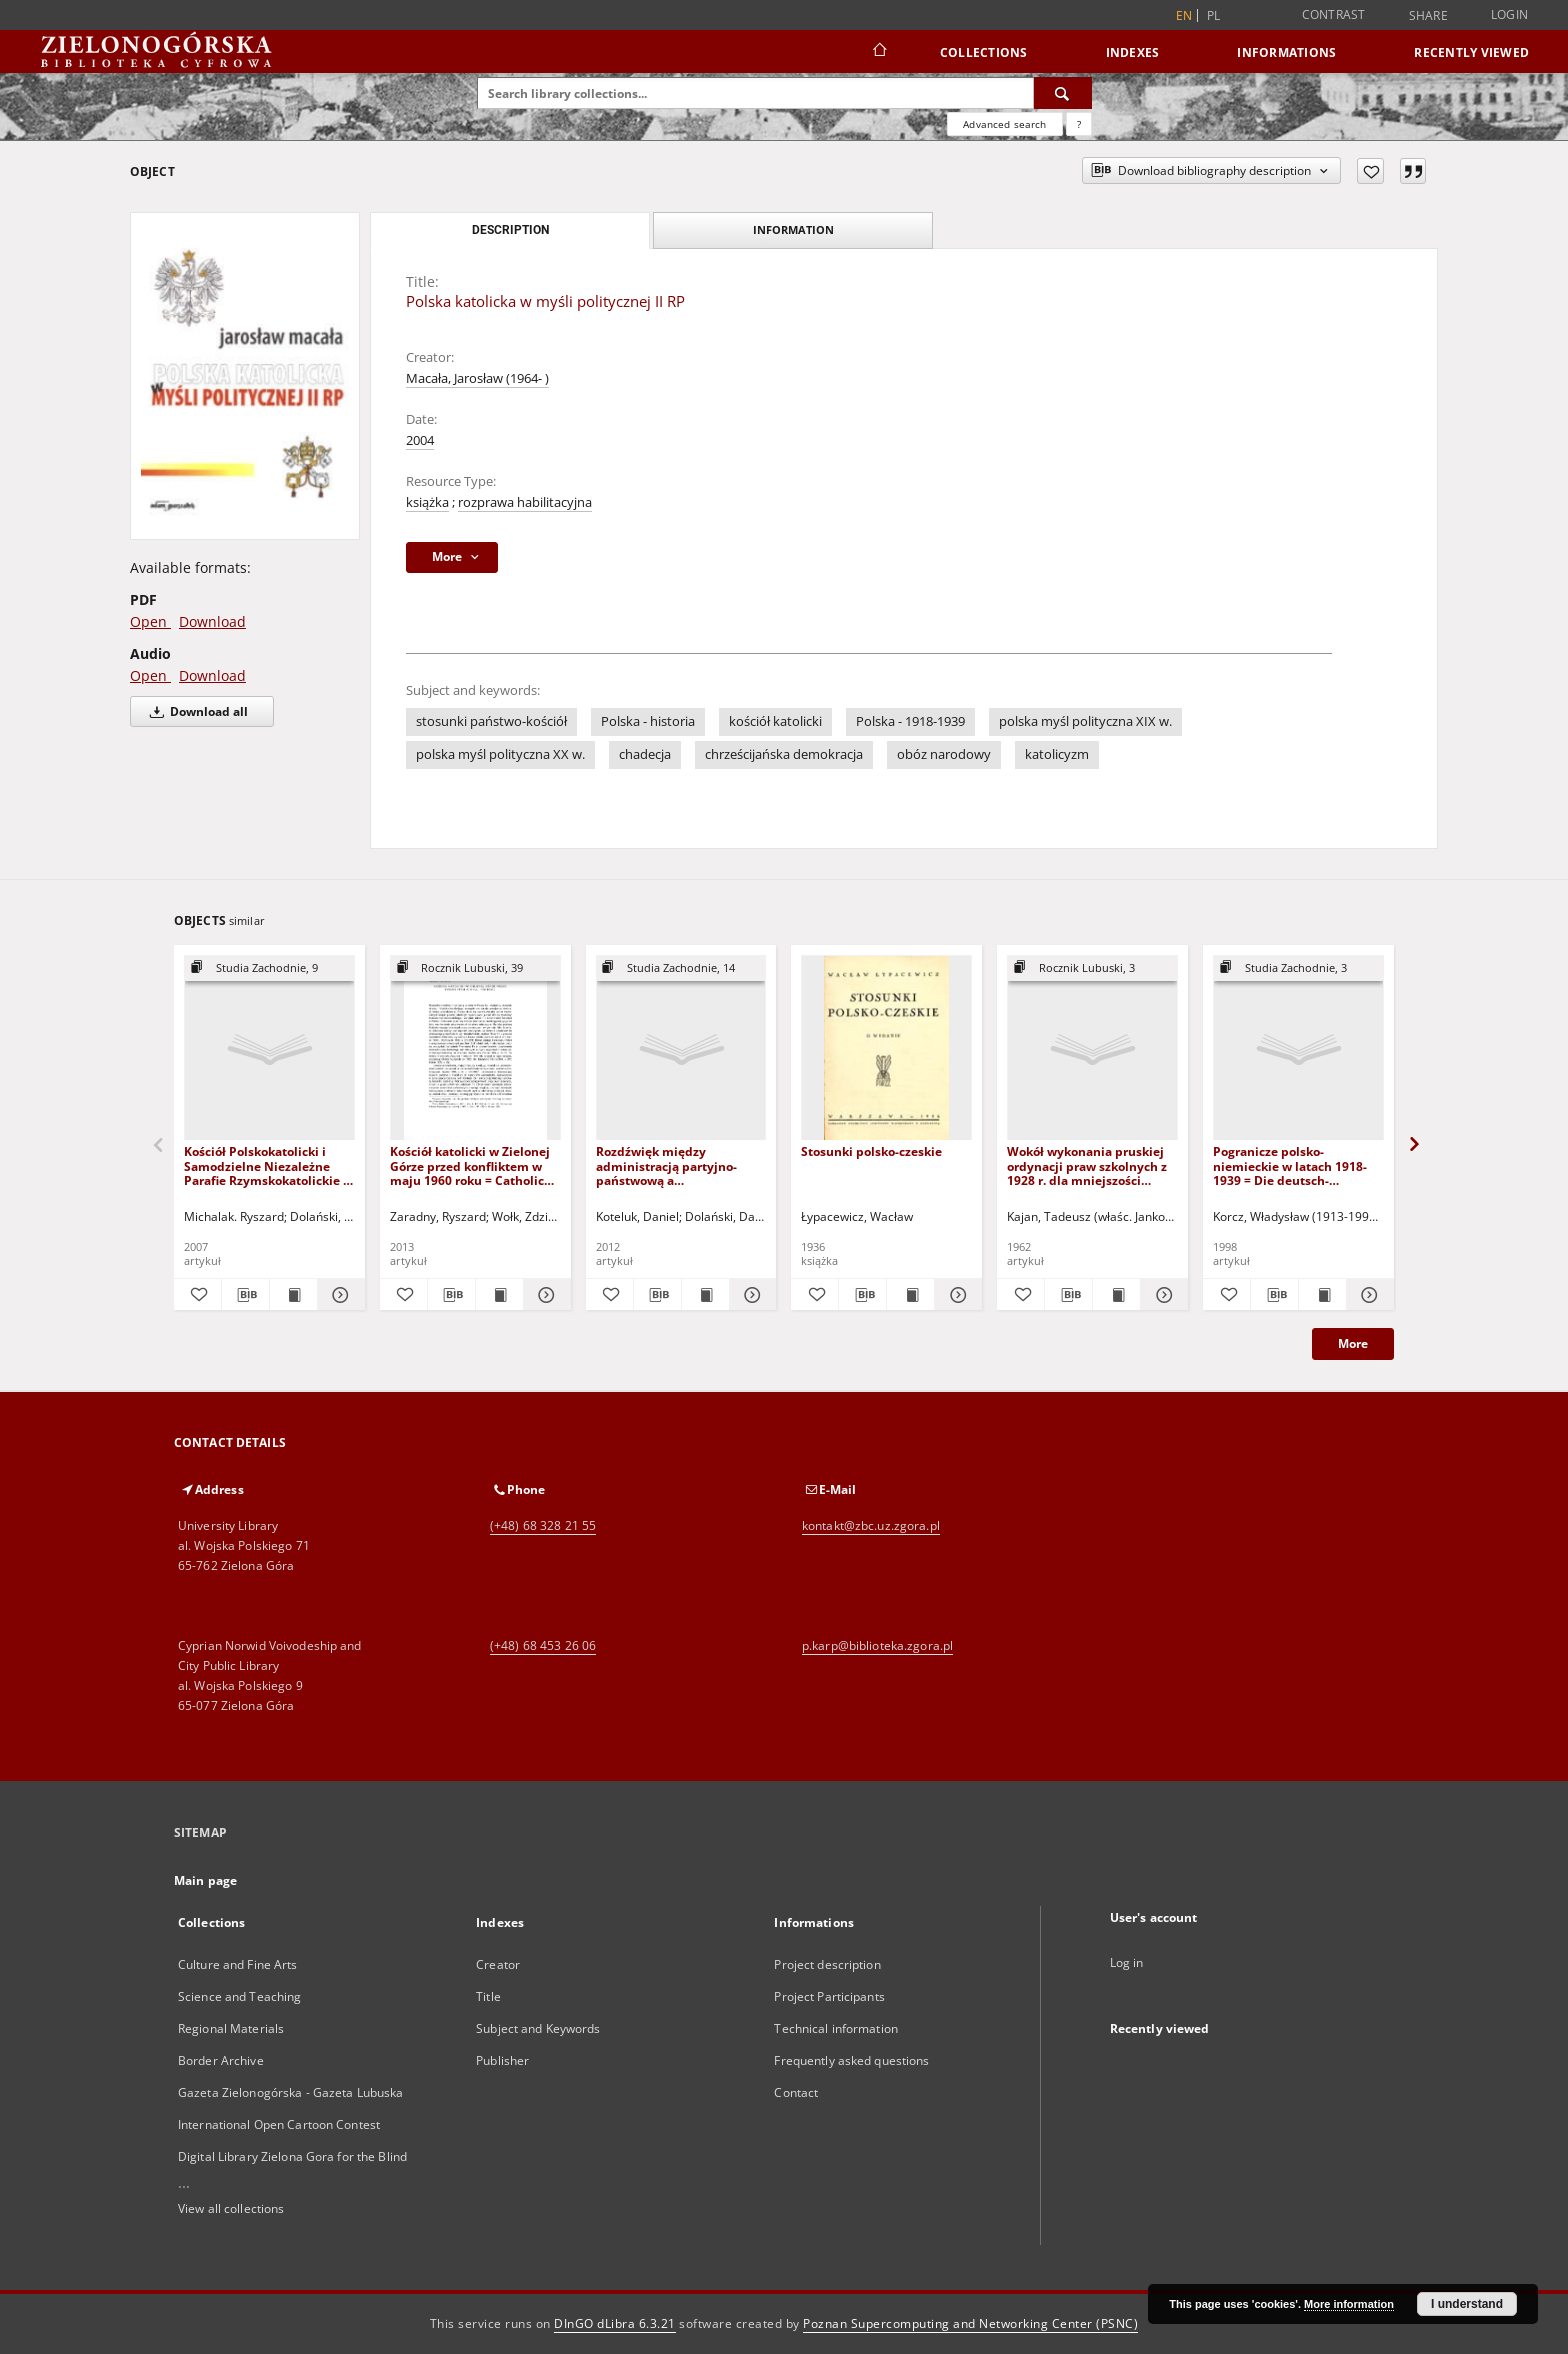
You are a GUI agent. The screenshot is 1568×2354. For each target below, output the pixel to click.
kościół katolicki (775, 721)
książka (427, 502)
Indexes (1133, 52)
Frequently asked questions (851, 2060)
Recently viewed (1471, 52)
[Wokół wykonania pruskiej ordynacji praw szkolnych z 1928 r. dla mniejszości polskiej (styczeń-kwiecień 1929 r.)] (1092, 1048)
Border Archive (221, 2060)
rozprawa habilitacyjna (525, 502)
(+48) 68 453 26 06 (543, 1645)
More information (1349, 2304)
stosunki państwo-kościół (491, 721)
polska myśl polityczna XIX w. (1085, 721)
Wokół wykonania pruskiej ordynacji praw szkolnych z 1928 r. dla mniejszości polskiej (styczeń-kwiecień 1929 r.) (1087, 1165)
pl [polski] (1214, 15)
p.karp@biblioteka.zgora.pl (877, 1645)
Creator (498, 1964)
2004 (420, 440)
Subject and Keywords (538, 2028)
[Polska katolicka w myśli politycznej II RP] (245, 375)
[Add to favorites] (1370, 171)
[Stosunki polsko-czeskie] (886, 1048)
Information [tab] (793, 229)
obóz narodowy (944, 754)
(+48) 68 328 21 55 (543, 1525)
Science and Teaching (239, 1996)
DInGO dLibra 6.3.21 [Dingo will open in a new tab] (615, 2323)
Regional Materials (231, 2028)
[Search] (1063, 93)
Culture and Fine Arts (238, 1964)
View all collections (231, 2208)
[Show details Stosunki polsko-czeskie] (955, 1295)
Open (150, 621)
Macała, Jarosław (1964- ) (477, 378)
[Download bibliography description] (245, 1295)
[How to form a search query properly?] (1079, 124)
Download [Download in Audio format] (212, 675)
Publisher (502, 2060)
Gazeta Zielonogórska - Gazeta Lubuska (290, 2092)
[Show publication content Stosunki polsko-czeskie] (910, 1295)
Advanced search (1004, 124)
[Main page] (878, 52)
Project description (827, 1964)
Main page (205, 1880)
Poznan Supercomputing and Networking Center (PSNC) (970, 2323)
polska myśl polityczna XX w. (500, 754)
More (1353, 1343)
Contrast (1334, 14)
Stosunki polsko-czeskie (871, 1151)
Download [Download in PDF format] (212, 621)
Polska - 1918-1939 (910, 721)
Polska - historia (648, 721)
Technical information (836, 2028)
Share (1428, 16)
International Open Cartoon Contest (279, 2124)
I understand (1467, 2304)
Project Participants (829, 1996)
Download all (195, 711)
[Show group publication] (269, 968)
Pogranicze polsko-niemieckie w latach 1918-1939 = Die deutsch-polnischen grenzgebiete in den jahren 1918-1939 (1294, 1165)
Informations (1286, 52)
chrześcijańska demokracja (784, 754)
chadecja (645, 754)
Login (1509, 14)
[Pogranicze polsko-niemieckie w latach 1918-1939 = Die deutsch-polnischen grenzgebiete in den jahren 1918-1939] (1298, 1048)
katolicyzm (1057, 754)
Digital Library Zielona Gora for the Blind (292, 2156)
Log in (1127, 1962)
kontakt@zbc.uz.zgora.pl (871, 1525)
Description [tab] (510, 230)
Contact (796, 2092)
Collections (984, 52)
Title (488, 1996)
